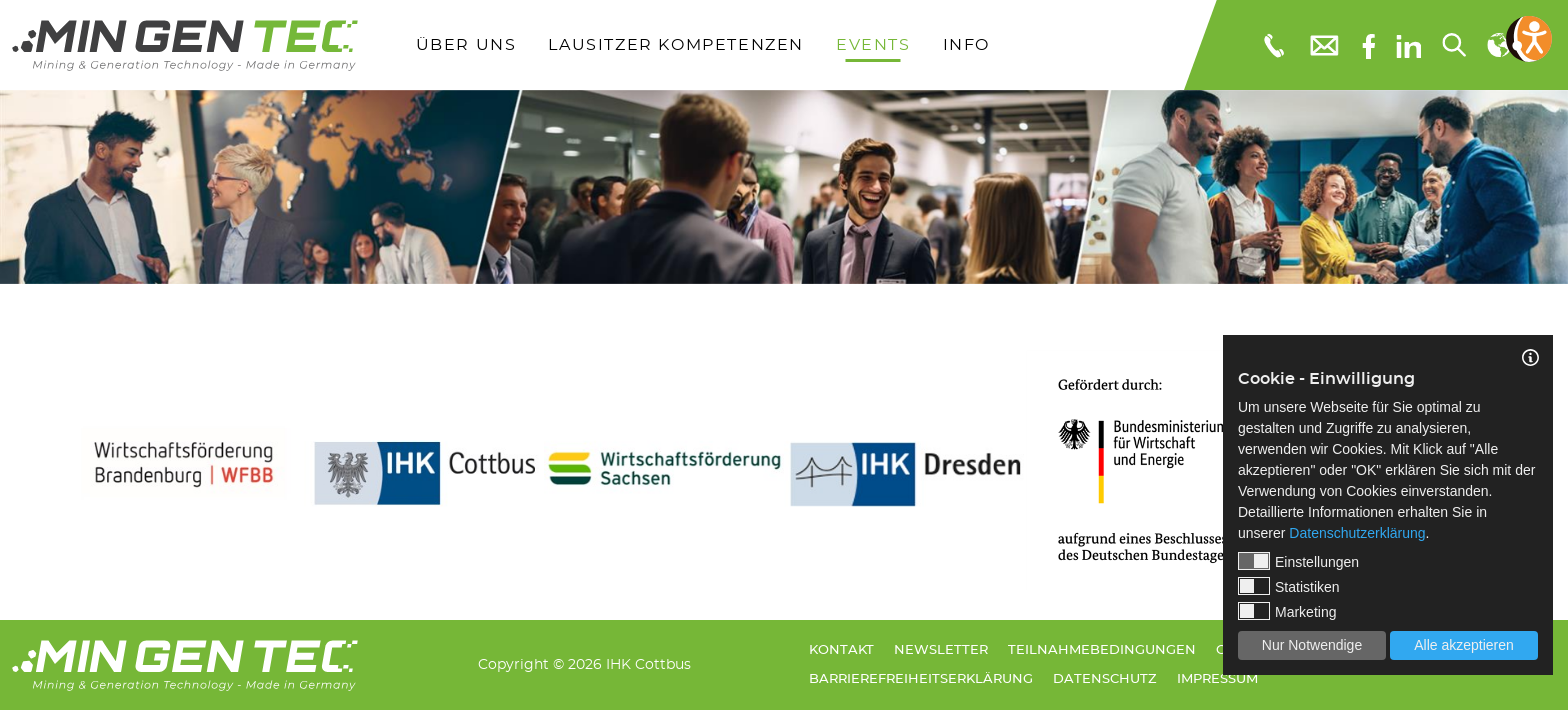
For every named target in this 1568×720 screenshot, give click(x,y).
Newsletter (941, 650)
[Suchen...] (1453, 45)
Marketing (1287, 611)
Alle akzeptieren (1464, 645)
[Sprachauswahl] (1498, 45)
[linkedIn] (1408, 45)
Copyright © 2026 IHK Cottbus (584, 664)
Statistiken (1289, 586)
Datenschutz (1105, 679)
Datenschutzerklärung (1357, 533)
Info (966, 45)
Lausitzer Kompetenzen (676, 45)
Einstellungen (1298, 561)
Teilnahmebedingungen (1102, 650)
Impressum (1217, 679)
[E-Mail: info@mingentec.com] (1323, 44)
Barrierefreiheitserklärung (921, 679)
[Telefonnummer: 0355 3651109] (1272, 45)
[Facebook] (1368, 44)
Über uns (466, 45)
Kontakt (841, 650)
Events (873, 45)
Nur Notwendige (1312, 645)
